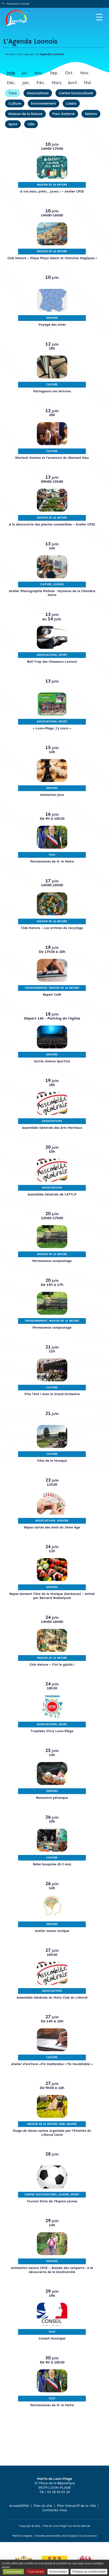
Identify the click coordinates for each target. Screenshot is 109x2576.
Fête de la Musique (52, 1461)
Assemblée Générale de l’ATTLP (52, 1194)
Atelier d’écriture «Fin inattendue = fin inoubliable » (52, 2064)
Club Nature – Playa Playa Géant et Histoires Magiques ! (52, 258)
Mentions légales (22, 2535)
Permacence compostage (51, 1327)
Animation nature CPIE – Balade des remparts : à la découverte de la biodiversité (52, 2270)
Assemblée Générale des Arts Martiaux (52, 1128)
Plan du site (43, 2506)
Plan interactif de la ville (76, 2506)
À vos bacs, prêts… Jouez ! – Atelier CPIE (52, 191)
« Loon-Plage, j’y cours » (52, 728)
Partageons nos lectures (52, 391)
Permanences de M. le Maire (52, 861)
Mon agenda (26, 54)
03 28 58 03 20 (58, 2492)
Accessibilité (19, 2506)
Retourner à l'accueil (18, 3)
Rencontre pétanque (52, 1798)
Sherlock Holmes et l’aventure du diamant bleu (52, 458)
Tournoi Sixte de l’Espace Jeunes (52, 2201)
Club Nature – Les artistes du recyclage (52, 928)
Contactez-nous (54, 2510)
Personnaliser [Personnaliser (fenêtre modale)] (58, 2571)
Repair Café (52, 995)
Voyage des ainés (52, 325)
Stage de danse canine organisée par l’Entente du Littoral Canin (52, 2133)
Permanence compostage (52, 1261)
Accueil (9, 54)
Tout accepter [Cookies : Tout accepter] (13, 2571)
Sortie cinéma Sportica (52, 1061)
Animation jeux (52, 795)
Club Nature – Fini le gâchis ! (52, 1665)
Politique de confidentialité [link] (89, 2571)
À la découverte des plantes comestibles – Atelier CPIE (52, 524)
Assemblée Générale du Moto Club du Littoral (52, 1997)
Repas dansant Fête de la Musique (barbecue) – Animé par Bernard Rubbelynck (52, 1596)
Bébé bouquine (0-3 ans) (52, 1864)
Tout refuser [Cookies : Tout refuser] (36, 2571)
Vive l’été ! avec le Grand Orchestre (52, 1394)
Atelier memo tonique (52, 1931)
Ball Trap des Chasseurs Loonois (52, 662)
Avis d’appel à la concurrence (80, 2535)
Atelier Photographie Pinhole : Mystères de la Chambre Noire (52, 593)
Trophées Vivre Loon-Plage (52, 1731)
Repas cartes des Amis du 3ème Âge (52, 1527)
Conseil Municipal (52, 2338)
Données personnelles (48, 2535)
